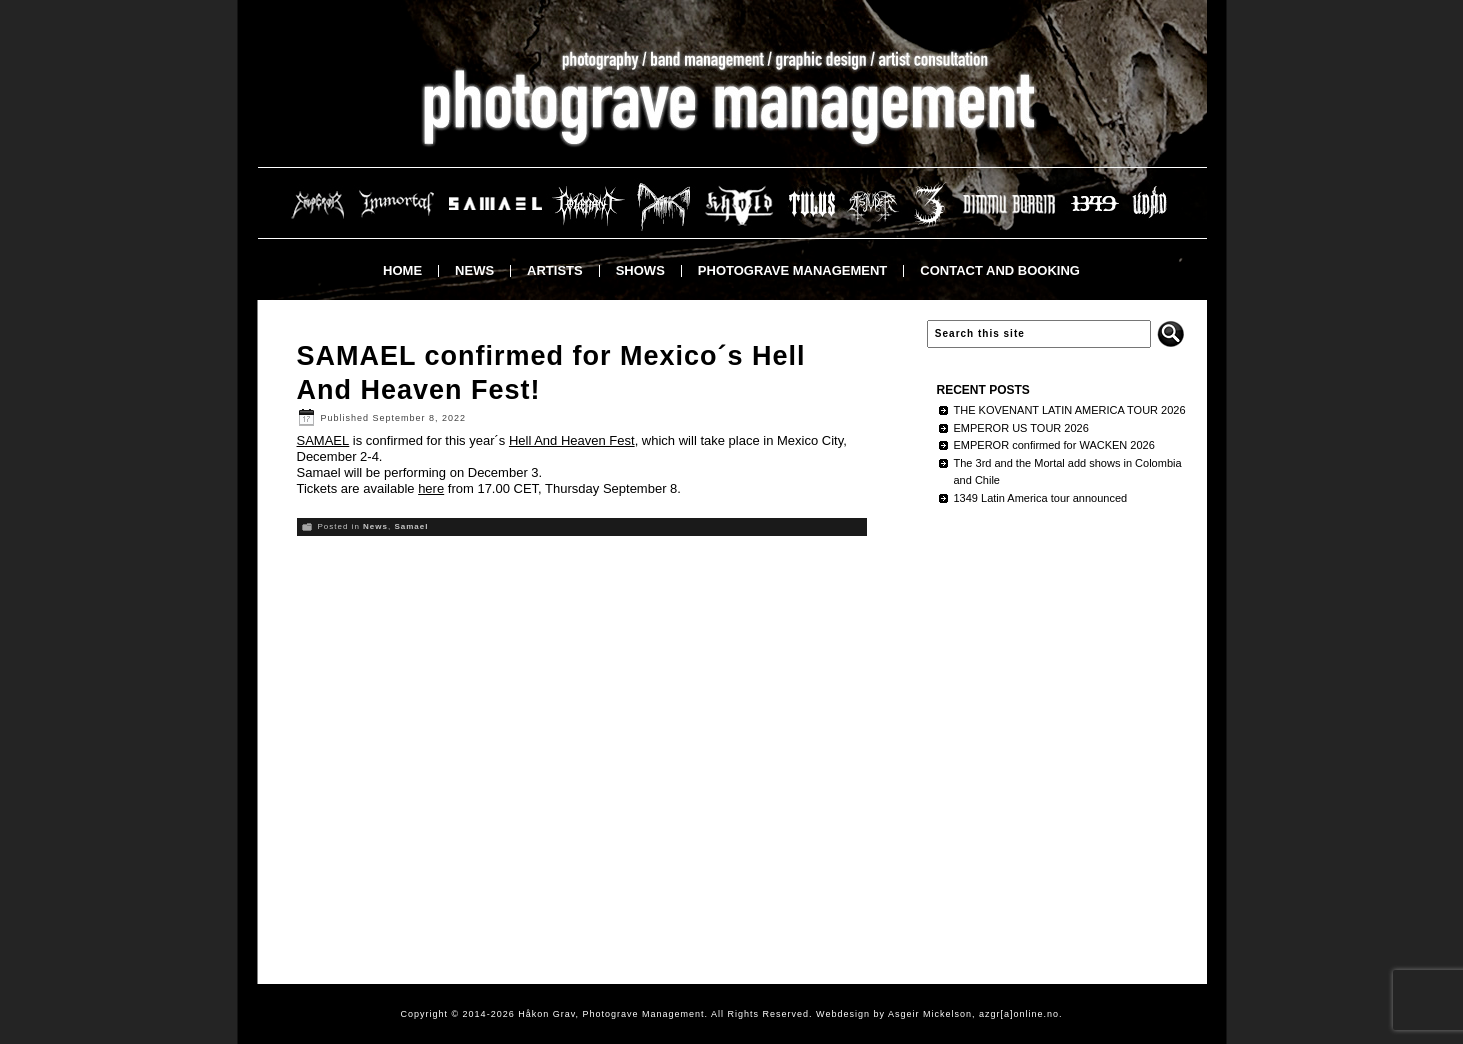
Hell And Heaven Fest (572, 440)
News (474, 270)
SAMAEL (323, 440)
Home (402, 270)
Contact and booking (1000, 270)
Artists (555, 270)
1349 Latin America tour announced (1041, 498)
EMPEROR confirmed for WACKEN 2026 (1054, 445)
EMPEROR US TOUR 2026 (1021, 428)
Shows (640, 270)
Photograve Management (792, 270)
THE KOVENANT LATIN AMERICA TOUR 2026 (1070, 410)
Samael (411, 526)
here (431, 488)
